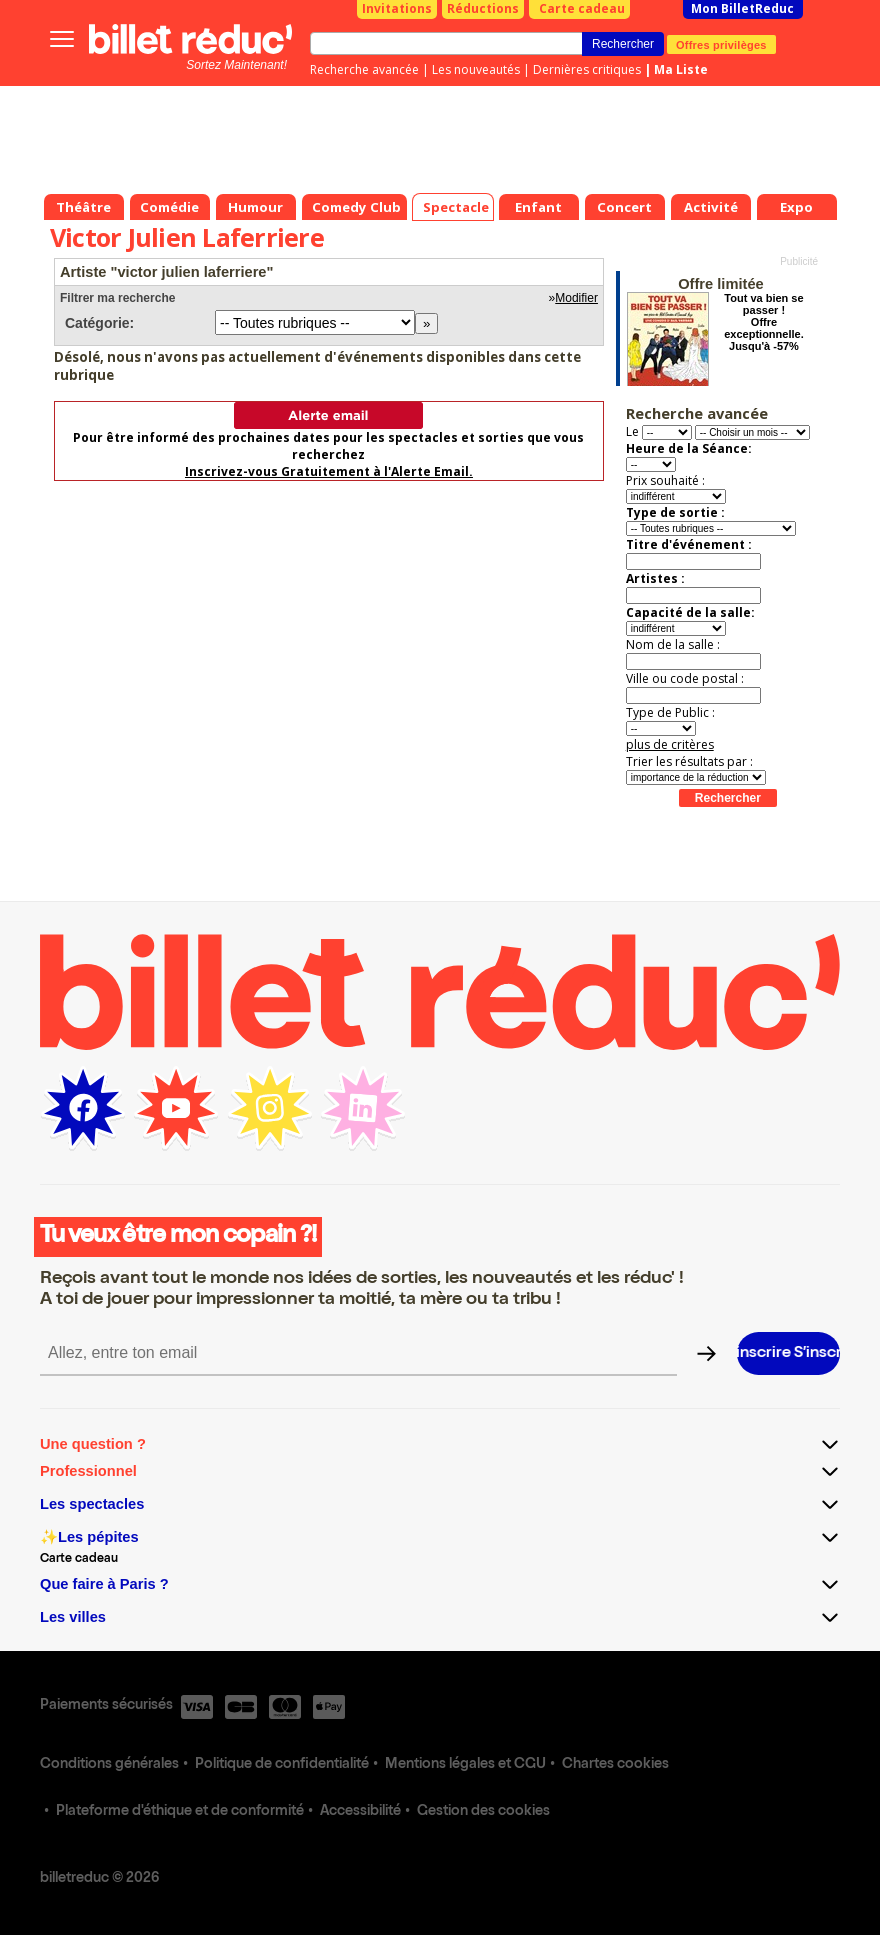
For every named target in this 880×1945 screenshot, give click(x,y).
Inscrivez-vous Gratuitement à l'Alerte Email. (329, 471)
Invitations (397, 8)
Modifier (576, 298)
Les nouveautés (476, 69)
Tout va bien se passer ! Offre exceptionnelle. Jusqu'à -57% (763, 322)
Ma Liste (681, 69)
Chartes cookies (615, 1765)
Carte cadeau (582, 8)
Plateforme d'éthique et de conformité (180, 1812)
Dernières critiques (587, 69)
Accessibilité (360, 1812)
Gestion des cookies (483, 1812)
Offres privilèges (721, 44)
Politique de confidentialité (282, 1765)
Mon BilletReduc (742, 8)
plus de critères (670, 744)
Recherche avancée (364, 69)
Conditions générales (109, 1765)
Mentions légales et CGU (465, 1765)
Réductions (483, 8)
